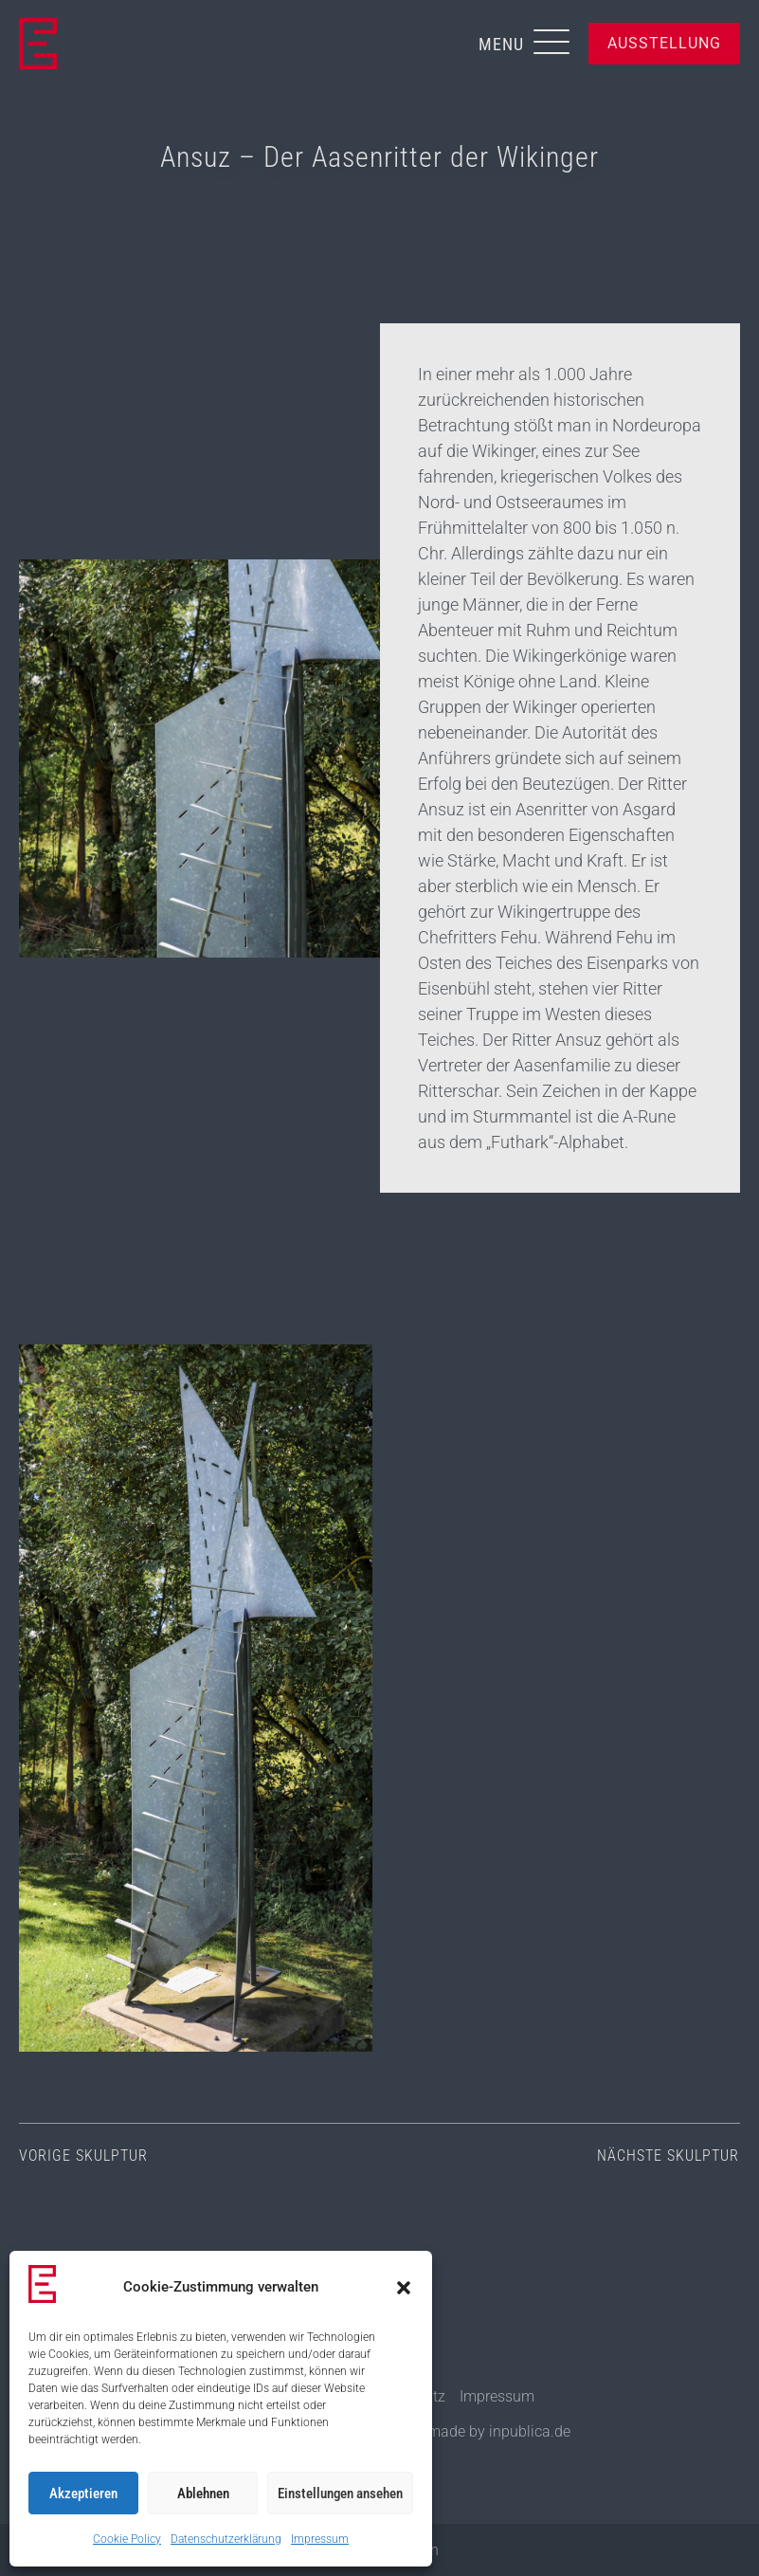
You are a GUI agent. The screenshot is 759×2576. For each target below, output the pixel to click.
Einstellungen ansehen (340, 2493)
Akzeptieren (83, 2493)
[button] (403, 2287)
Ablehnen (203, 2493)
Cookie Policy (127, 2539)
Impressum (320, 2539)
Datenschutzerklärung (226, 2539)
